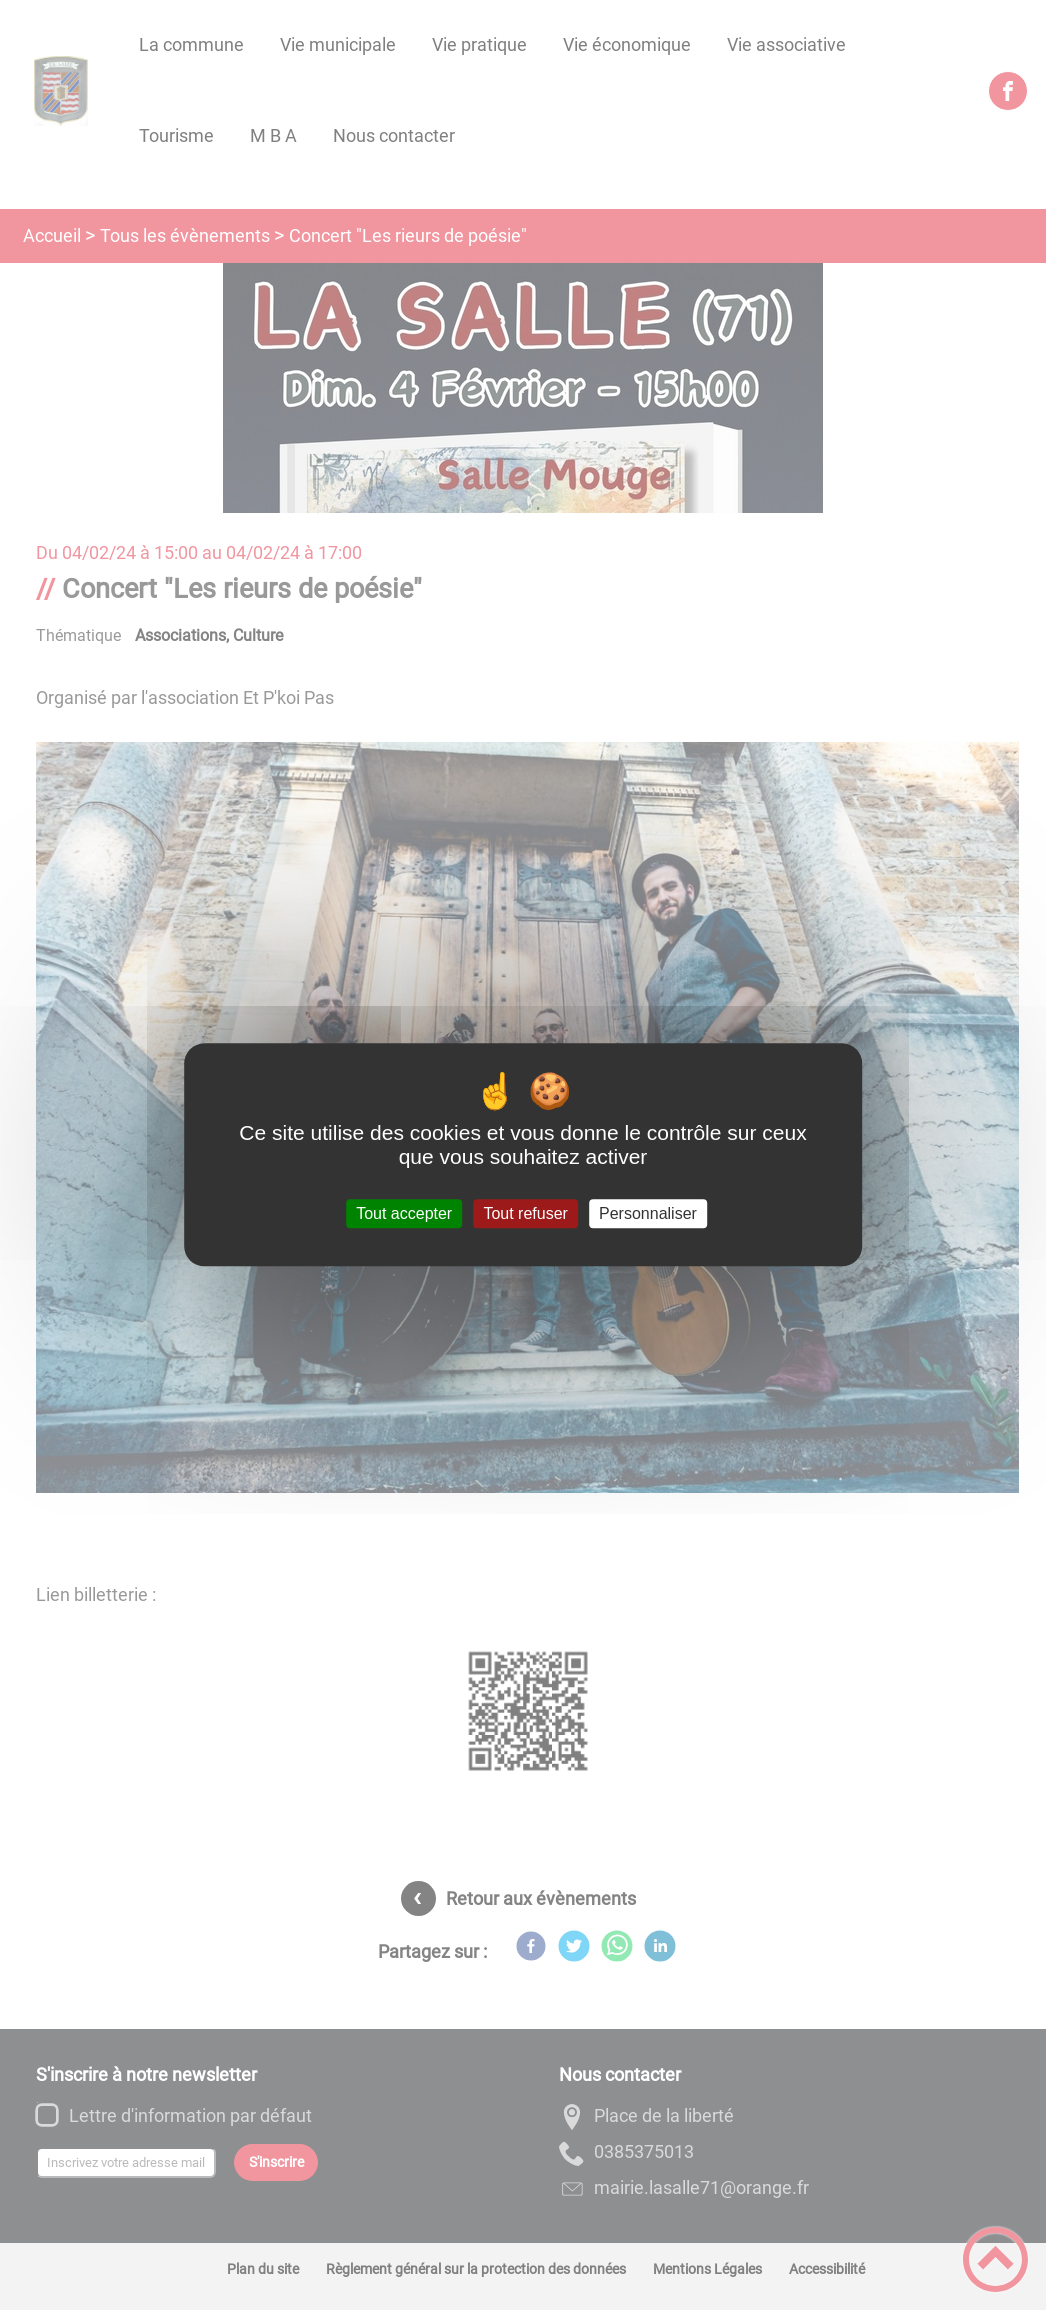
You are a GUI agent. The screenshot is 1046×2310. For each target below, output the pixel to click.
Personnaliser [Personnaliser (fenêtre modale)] (648, 1213)
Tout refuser (525, 1213)
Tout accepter (404, 1213)
